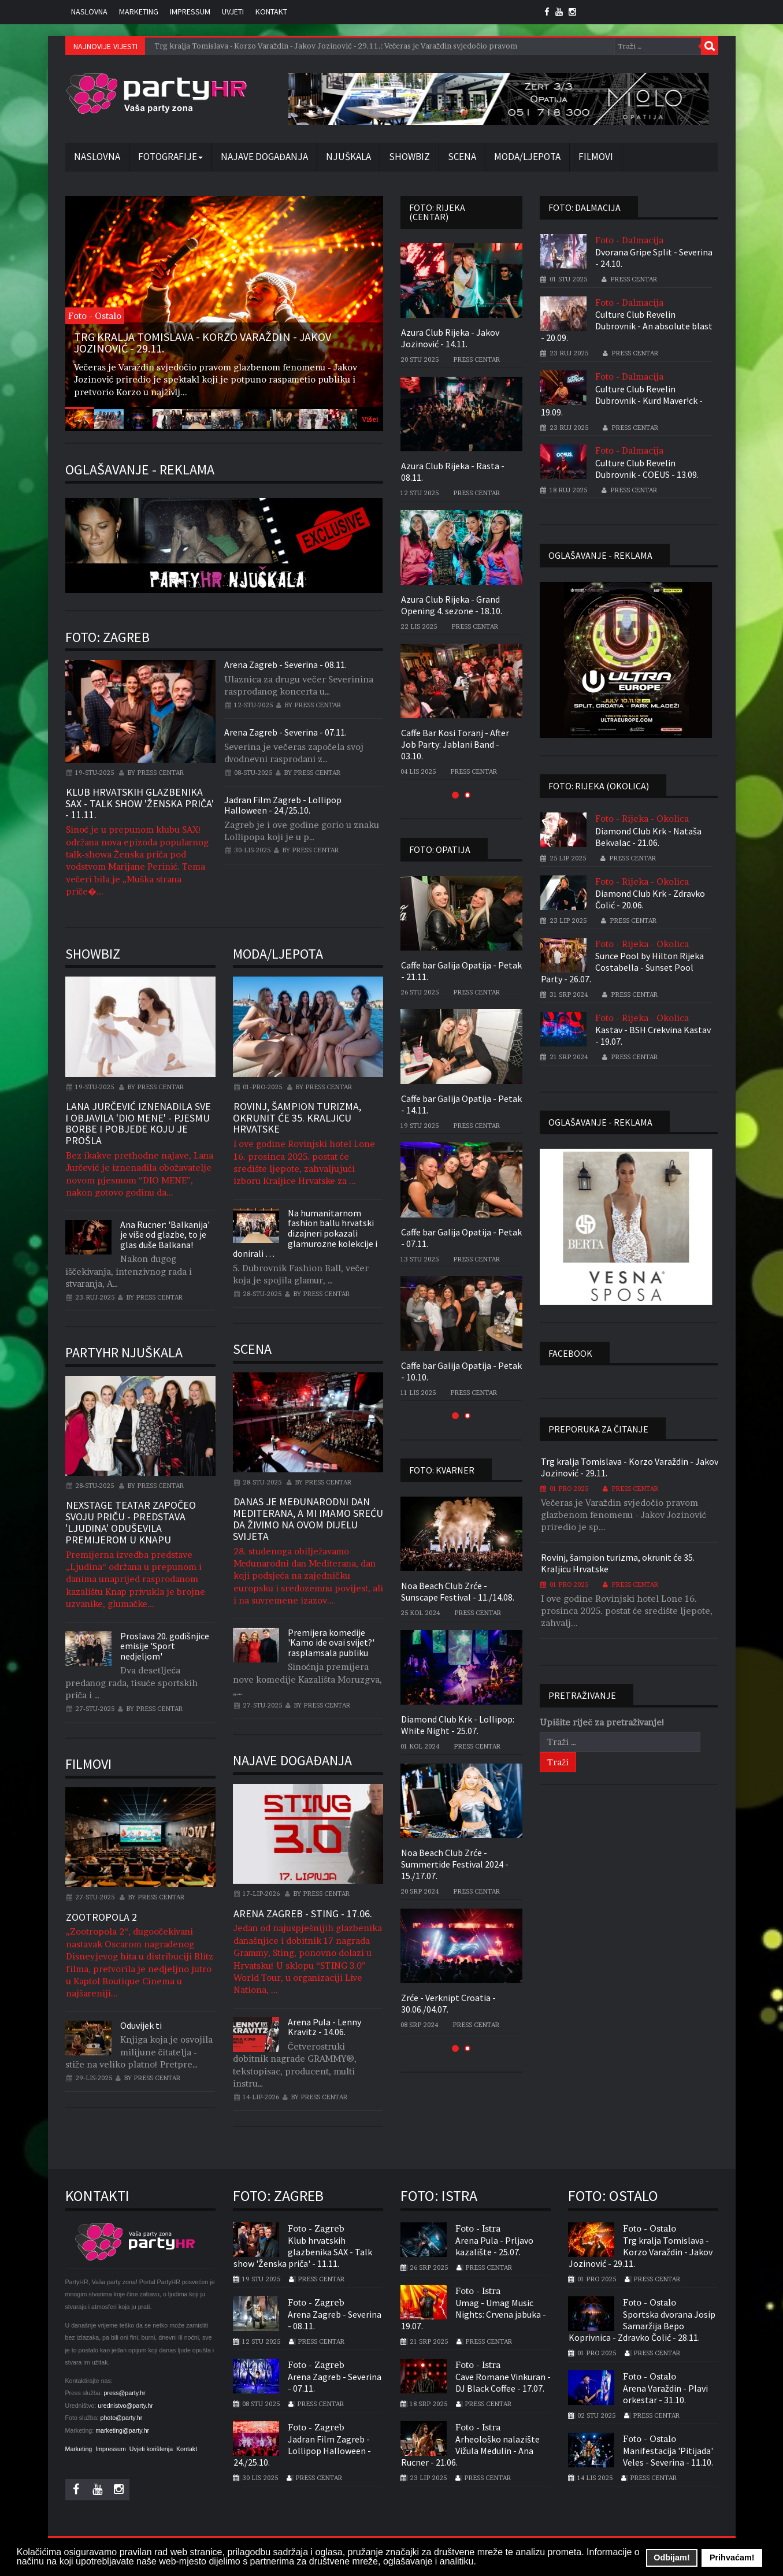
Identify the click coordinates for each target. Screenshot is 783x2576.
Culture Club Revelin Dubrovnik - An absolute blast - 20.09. (627, 326)
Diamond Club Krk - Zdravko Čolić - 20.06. (650, 899)
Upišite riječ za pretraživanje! (602, 1722)
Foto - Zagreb (316, 2228)
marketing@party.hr (122, 2430)
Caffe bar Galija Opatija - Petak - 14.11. (461, 1104)
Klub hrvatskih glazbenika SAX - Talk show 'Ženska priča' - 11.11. (139, 803)
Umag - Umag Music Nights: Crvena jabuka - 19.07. (473, 2314)
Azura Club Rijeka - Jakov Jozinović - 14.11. (450, 338)
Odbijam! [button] (671, 2557)
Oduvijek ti (141, 2025)
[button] (455, 795)
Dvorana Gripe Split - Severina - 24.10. (654, 257)
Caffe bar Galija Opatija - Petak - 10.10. (461, 1371)
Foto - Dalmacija (629, 240)
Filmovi (595, 156)
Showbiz (409, 156)
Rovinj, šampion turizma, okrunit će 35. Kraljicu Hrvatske (297, 1118)
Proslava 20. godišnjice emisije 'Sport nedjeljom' (164, 1646)
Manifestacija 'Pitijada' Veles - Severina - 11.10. (668, 2456)
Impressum (190, 11)
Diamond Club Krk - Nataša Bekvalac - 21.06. (648, 836)
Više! (370, 419)
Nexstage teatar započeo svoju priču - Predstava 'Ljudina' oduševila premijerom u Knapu (130, 1522)
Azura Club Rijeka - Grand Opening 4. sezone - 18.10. (451, 605)
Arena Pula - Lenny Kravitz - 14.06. (324, 2027)
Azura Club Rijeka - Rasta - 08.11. (452, 471)
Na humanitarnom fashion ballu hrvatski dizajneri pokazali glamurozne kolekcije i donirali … (305, 1233)
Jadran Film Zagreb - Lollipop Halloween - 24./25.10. (283, 805)
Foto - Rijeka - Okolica (642, 818)
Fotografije (170, 156)
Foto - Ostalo (649, 2228)
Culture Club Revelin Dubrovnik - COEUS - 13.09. (647, 468)
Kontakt (271, 11)
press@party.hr (124, 2392)
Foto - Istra (477, 2228)
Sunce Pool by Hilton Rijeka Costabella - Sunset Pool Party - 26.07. (622, 967)
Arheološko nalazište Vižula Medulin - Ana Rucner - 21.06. (470, 2450)
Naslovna (89, 11)
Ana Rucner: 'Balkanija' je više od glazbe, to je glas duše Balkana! (165, 1234)
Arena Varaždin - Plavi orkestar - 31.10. (665, 2394)
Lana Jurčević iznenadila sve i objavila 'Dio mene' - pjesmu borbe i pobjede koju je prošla (138, 1123)
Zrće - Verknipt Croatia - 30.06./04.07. (448, 2003)
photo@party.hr (122, 2417)
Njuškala (348, 156)
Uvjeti (233, 11)
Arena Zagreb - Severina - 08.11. (285, 664)
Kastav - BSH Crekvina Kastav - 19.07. (653, 1035)
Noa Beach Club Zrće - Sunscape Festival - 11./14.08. (457, 1591)
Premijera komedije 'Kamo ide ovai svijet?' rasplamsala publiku (331, 1642)
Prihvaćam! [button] (732, 2557)
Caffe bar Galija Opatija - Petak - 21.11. (461, 970)
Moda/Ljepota (527, 156)
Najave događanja (264, 156)
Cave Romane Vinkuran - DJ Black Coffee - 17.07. (503, 2382)
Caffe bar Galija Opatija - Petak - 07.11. (461, 1237)
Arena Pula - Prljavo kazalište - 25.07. (494, 2246)
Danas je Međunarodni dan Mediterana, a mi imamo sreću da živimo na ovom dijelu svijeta (308, 1518)
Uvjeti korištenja (151, 2448)
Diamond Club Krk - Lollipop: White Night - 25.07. (457, 1724)
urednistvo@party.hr (125, 2405)
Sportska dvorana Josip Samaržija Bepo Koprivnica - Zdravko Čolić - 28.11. (642, 2325)
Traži (709, 46)
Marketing (138, 11)
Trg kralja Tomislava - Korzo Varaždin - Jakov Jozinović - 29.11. (629, 1467)
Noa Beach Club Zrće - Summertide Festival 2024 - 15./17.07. (455, 1864)
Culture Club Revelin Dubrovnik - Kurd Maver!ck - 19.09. (622, 400)
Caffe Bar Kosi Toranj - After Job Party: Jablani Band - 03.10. (455, 744)
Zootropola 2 (101, 1917)
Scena (462, 156)
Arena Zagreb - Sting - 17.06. (302, 1913)
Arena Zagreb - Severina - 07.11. (285, 732)
